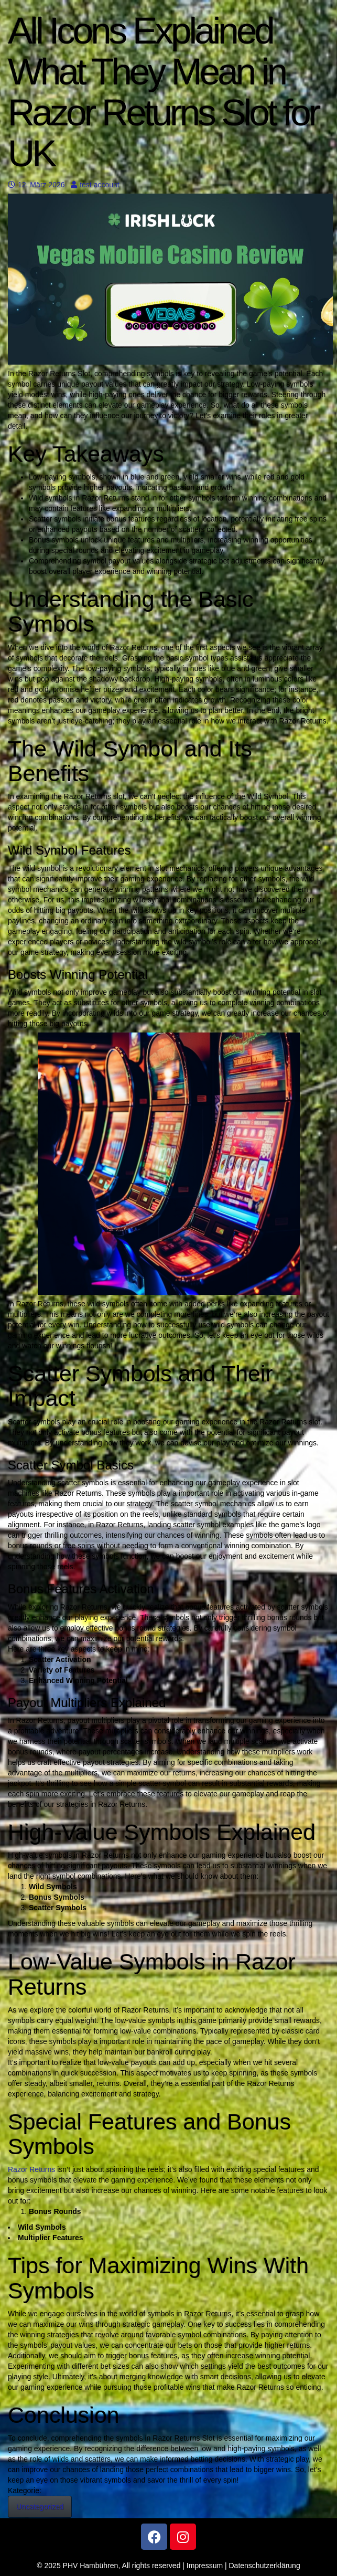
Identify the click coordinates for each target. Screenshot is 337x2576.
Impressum (205, 2565)
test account (95, 184)
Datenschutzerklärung (264, 2565)
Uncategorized (39, 2507)
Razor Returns (31, 2169)
